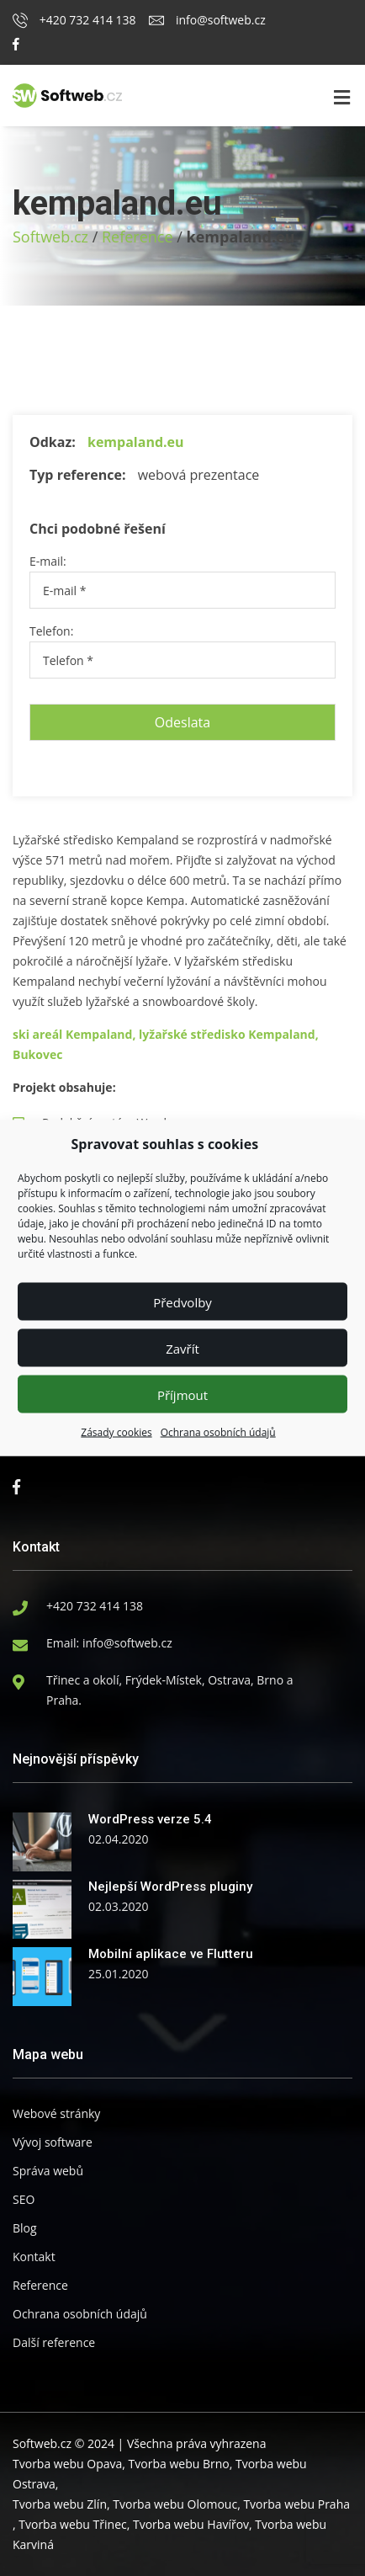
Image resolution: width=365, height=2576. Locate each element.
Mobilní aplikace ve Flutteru (170, 1953)
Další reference (54, 2342)
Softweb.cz (50, 236)
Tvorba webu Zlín (60, 2504)
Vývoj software (53, 2142)
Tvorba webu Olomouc (175, 2504)
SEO (23, 2199)
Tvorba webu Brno (179, 2464)
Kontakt (34, 2257)
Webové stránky (56, 2113)
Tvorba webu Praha (296, 2504)
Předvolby (182, 1301)
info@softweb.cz (207, 20)
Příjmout (182, 1394)
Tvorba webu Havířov (191, 2524)
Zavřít (182, 1347)
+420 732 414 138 (74, 20)
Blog (25, 2228)
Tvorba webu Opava (67, 2464)
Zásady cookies (116, 1432)
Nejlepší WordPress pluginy (170, 1886)
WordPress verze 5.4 (150, 1819)
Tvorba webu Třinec (72, 2524)
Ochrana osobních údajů (218, 1432)
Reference (137, 236)
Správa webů (48, 2171)
